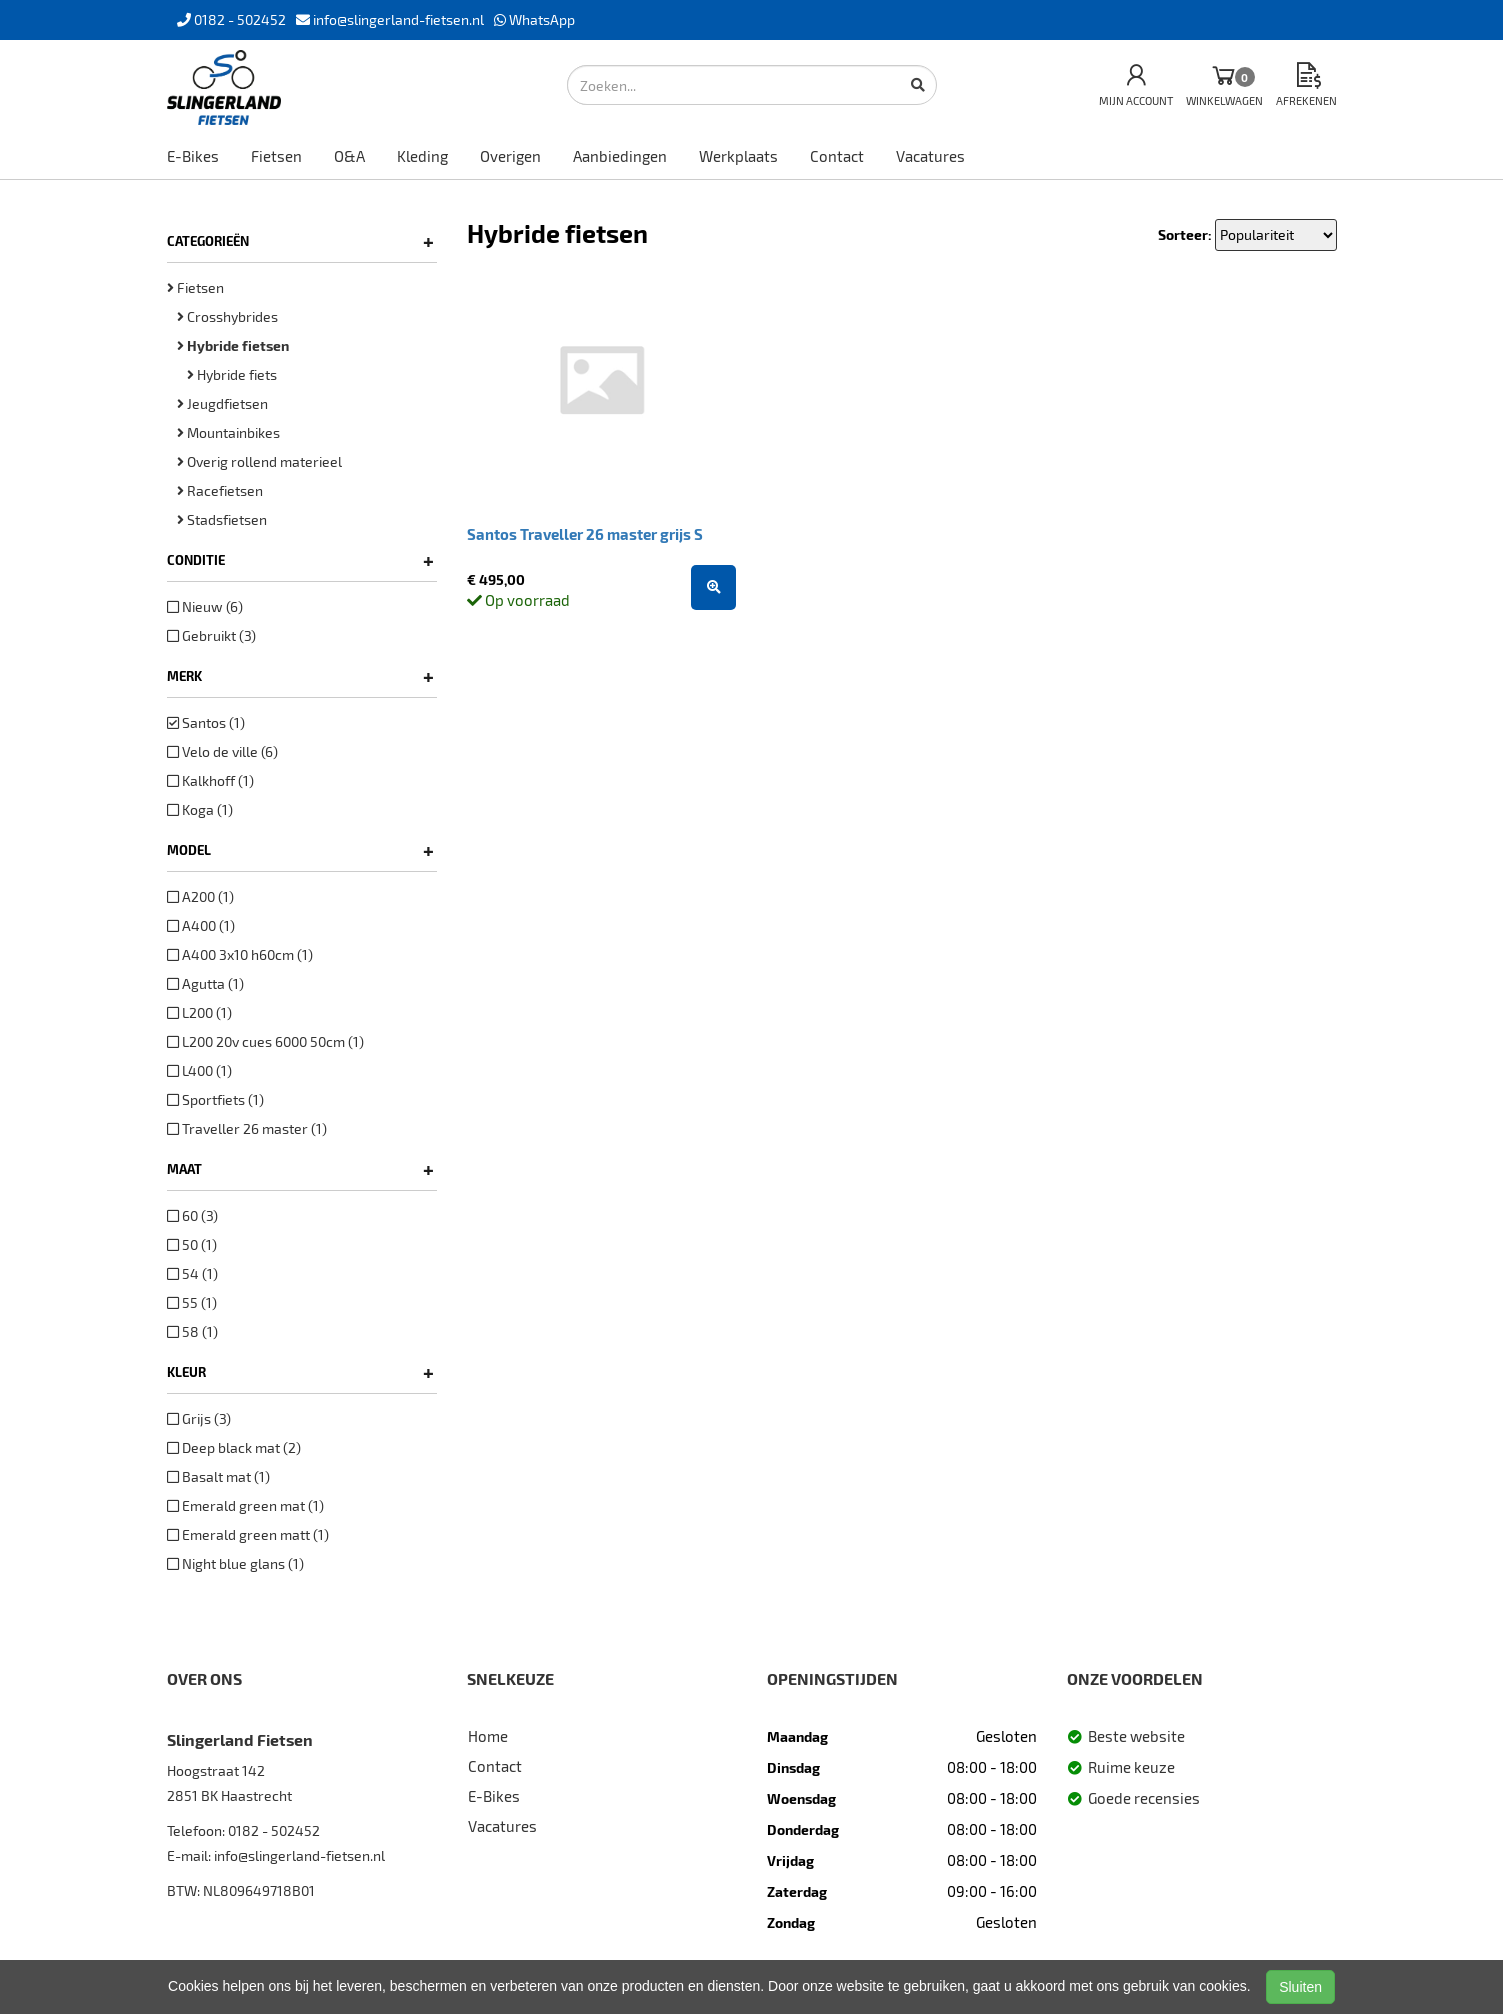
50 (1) (192, 1244)
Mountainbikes (228, 432)
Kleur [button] (300, 1372)
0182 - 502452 (274, 1830)
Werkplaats (738, 156)
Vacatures (930, 156)
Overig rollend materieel (259, 461)
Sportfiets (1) (215, 1099)
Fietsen (276, 156)
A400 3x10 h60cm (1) (240, 954)
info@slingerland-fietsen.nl (299, 1855)
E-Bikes (193, 156)
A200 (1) (200, 896)
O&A (349, 156)
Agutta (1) (205, 983)
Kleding (422, 156)
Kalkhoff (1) (210, 780)
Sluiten (1300, 1987)
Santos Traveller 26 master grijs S (585, 534)
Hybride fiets (232, 374)
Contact (837, 156)
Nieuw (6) (205, 606)
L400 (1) (199, 1070)
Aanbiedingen (620, 156)
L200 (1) (199, 1012)
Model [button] (300, 850)
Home (488, 1736)
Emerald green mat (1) (245, 1505)
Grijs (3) (199, 1418)
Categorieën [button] (300, 241)
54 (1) (192, 1273)
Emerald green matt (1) (248, 1534)
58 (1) (192, 1331)
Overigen (510, 156)
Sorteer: (1185, 234)
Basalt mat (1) (218, 1476)
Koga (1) (200, 809)
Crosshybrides (227, 316)
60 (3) (192, 1215)
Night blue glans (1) (235, 1563)
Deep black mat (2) (234, 1447)
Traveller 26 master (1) (247, 1128)
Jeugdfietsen (222, 403)
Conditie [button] (300, 560)
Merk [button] (300, 676)
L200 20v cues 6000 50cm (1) (265, 1041)
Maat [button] (300, 1169)
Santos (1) (206, 722)
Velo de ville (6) (222, 751)
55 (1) (192, 1302)
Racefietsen (220, 490)
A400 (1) (201, 925)
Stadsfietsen (222, 519)
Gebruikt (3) (211, 635)
